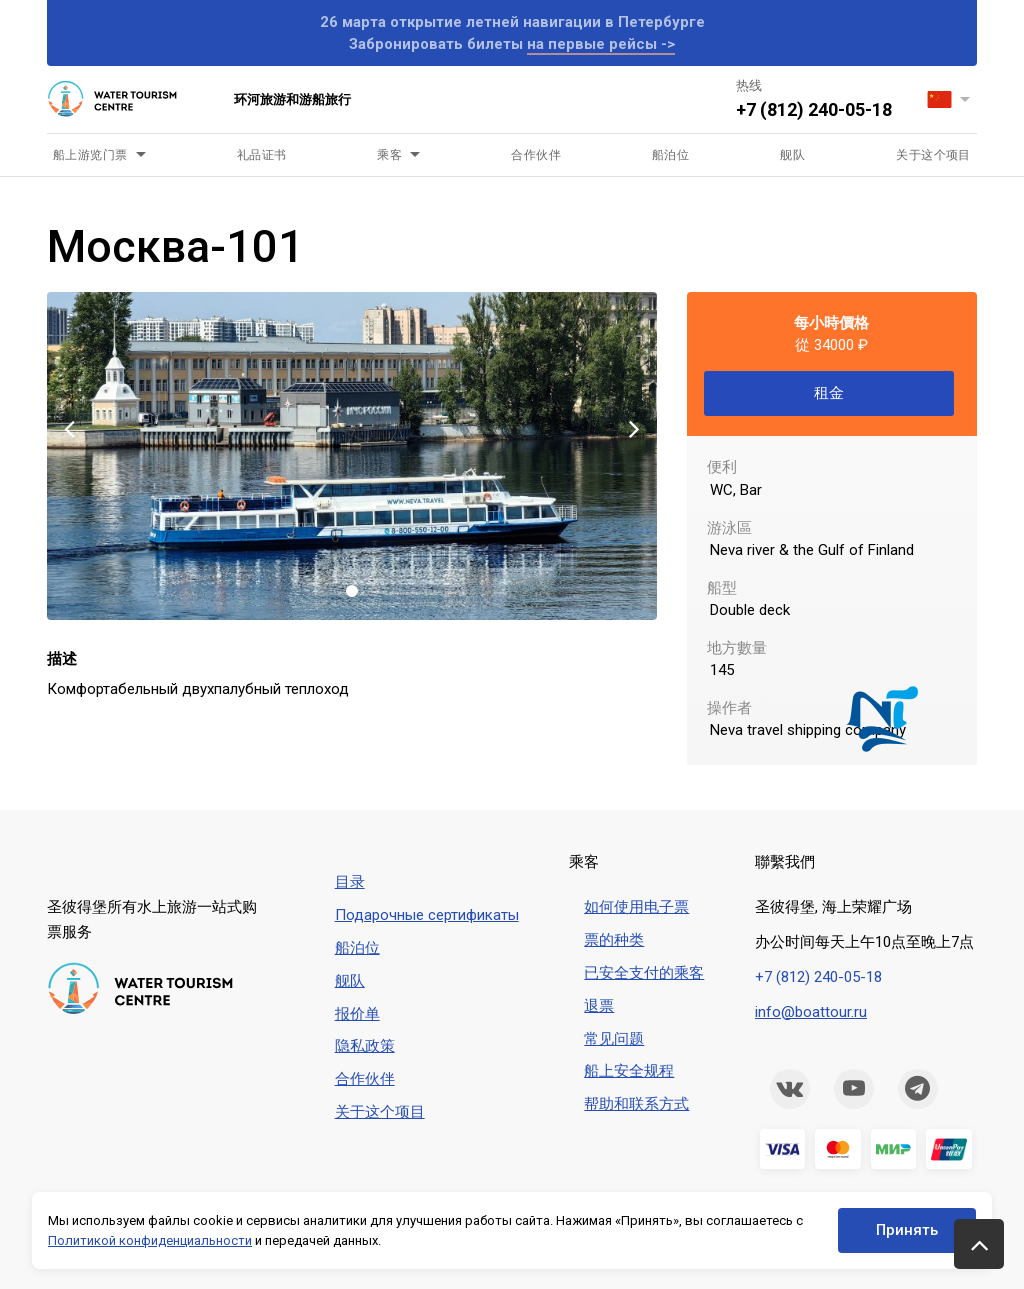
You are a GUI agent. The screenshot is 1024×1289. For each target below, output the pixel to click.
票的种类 (614, 940)
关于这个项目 (933, 155)
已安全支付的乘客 (644, 973)
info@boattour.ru (811, 1012)
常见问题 (614, 1039)
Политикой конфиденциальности (150, 1240)
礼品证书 (262, 155)
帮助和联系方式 (636, 1104)
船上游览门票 (90, 155)
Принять (907, 1230)
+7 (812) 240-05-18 (814, 109)
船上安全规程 (629, 1071)
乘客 (389, 155)
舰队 (792, 155)
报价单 (357, 1014)
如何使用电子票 (636, 907)
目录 (350, 882)
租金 (829, 393)
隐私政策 (365, 1046)
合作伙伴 (536, 155)
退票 (599, 1006)
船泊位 (670, 155)
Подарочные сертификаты (427, 915)
